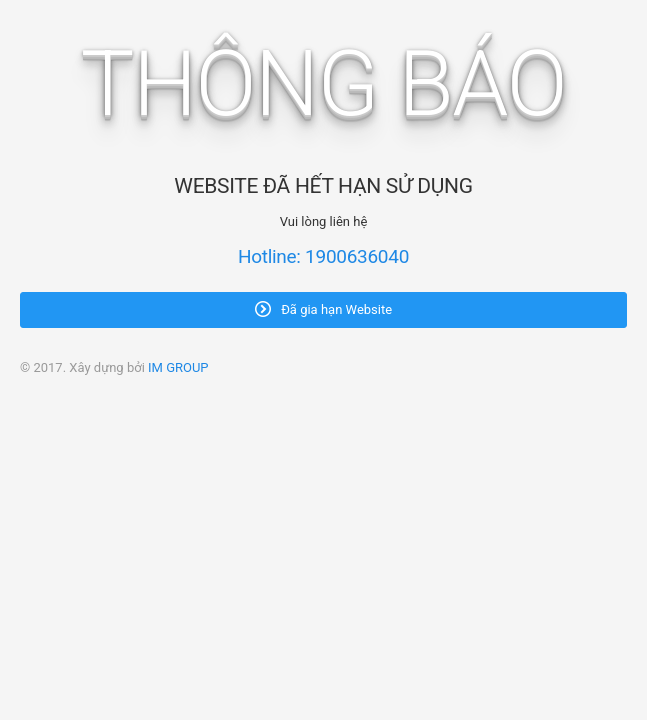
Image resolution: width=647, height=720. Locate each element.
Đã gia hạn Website (323, 309)
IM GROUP (178, 367)
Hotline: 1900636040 (323, 256)
